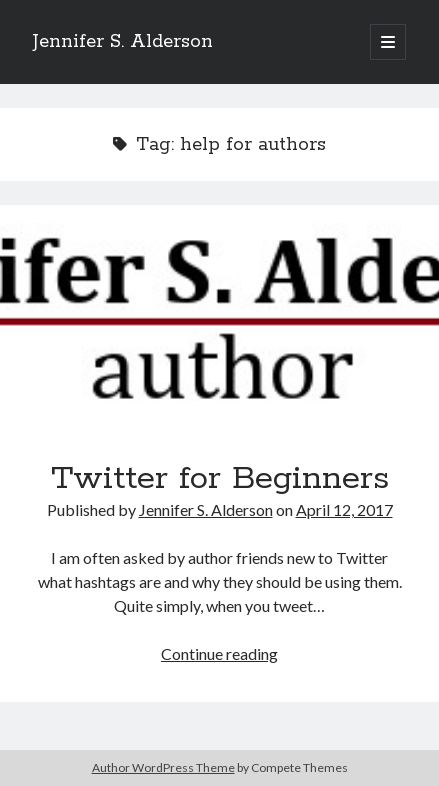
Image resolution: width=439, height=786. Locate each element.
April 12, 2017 (344, 509)
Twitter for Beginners (219, 315)
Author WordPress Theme (163, 767)
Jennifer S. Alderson (123, 42)
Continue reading (219, 653)
